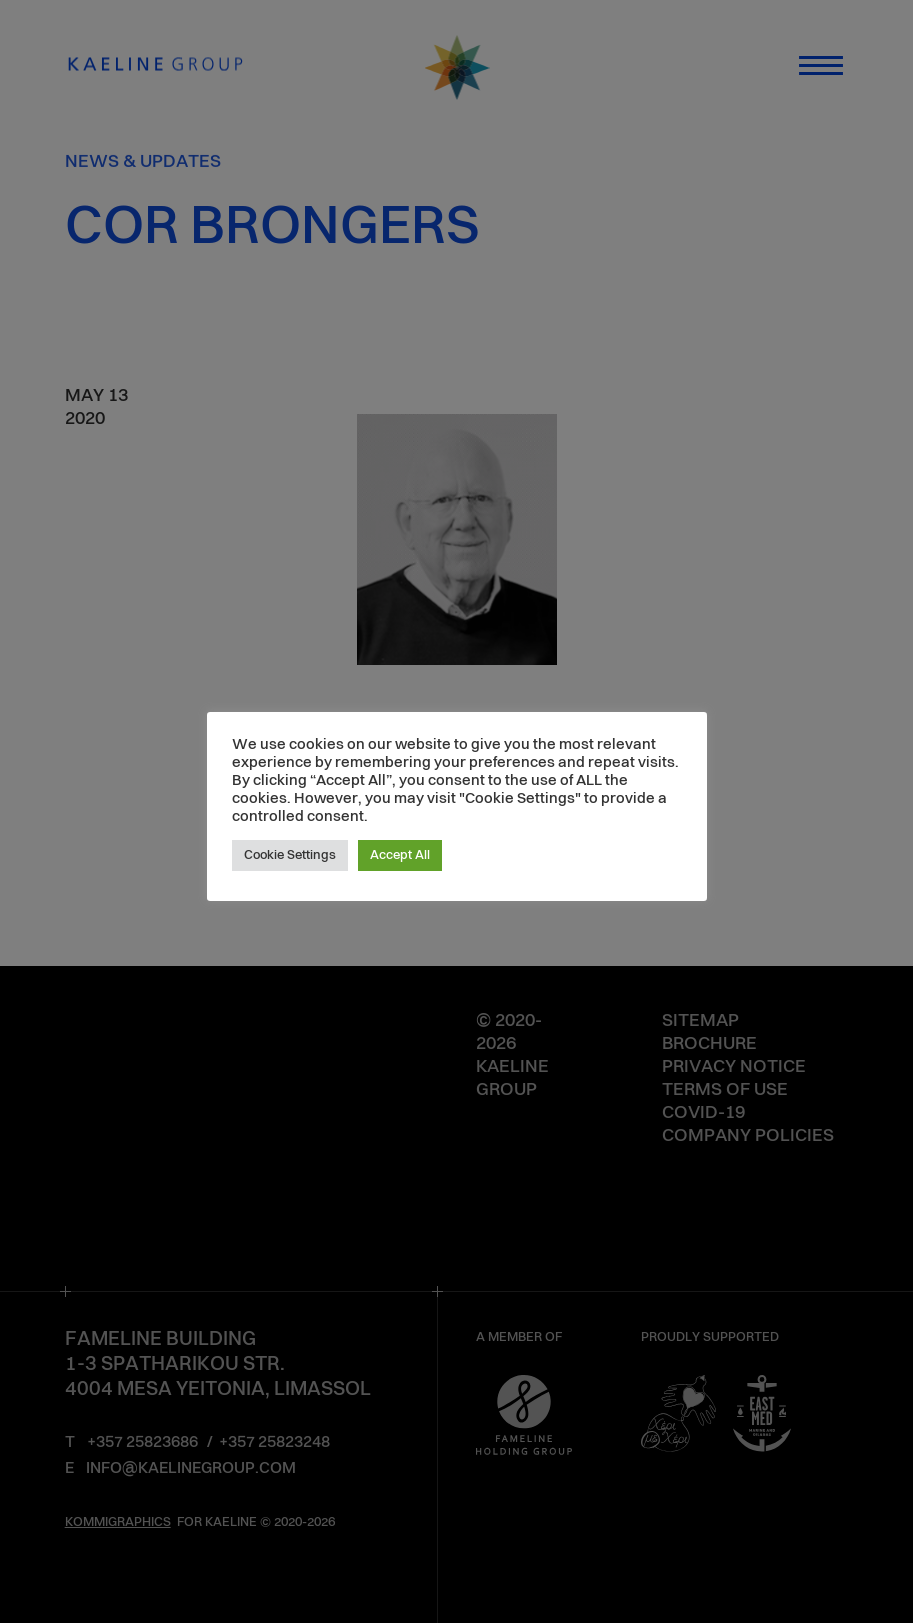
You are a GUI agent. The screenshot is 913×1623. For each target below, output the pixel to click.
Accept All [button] (400, 855)
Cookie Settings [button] (290, 855)
